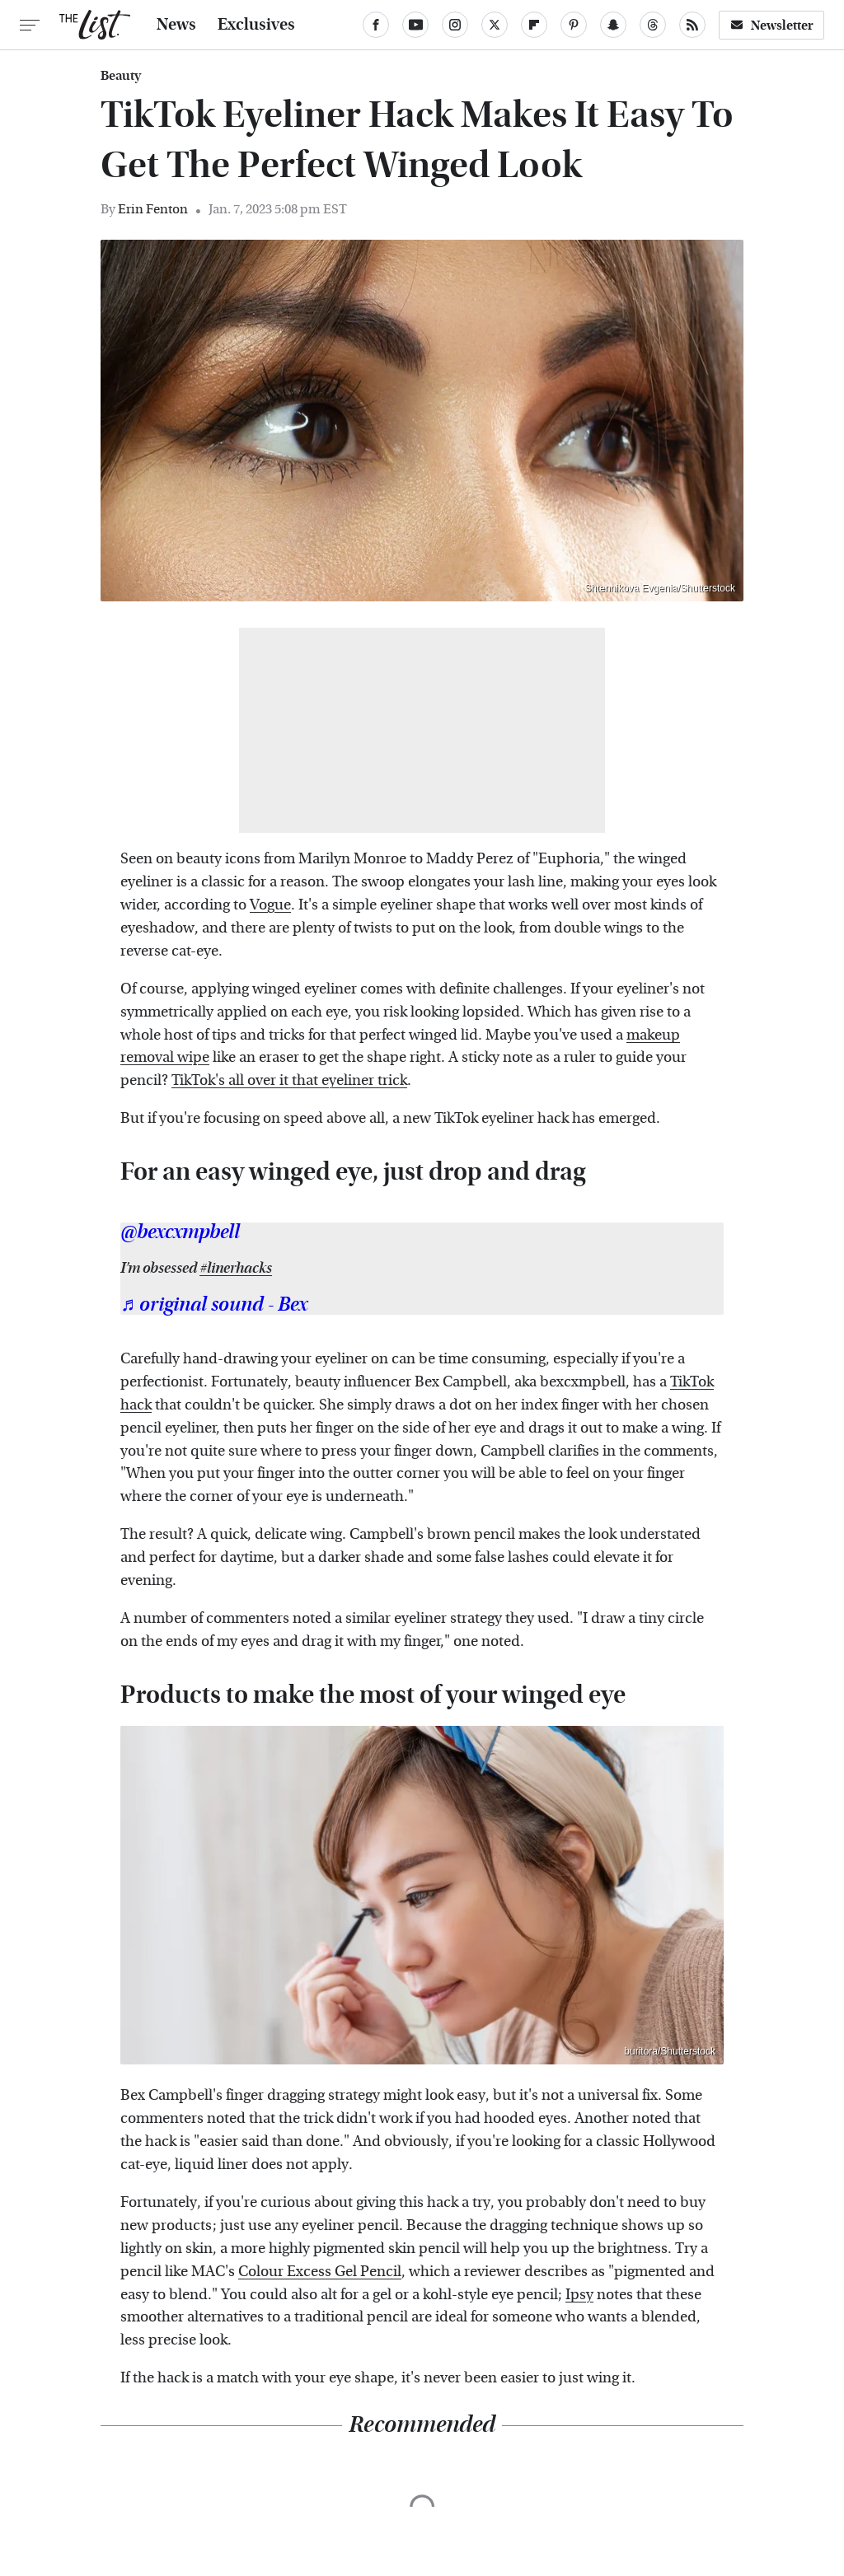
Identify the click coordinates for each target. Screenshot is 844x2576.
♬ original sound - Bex (213, 1304)
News (176, 25)
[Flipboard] (534, 25)
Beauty (121, 75)
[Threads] (653, 25)
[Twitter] (494, 25)
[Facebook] (376, 25)
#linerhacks (235, 1268)
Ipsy (579, 2294)
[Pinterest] (573, 25)
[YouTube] (415, 25)
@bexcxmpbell (180, 1232)
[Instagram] (455, 25)
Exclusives (256, 25)
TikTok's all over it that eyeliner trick (289, 1080)
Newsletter (771, 25)
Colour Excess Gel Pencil (319, 2271)
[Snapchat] (613, 25)
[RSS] (692, 25)
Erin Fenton (153, 209)
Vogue (270, 905)
